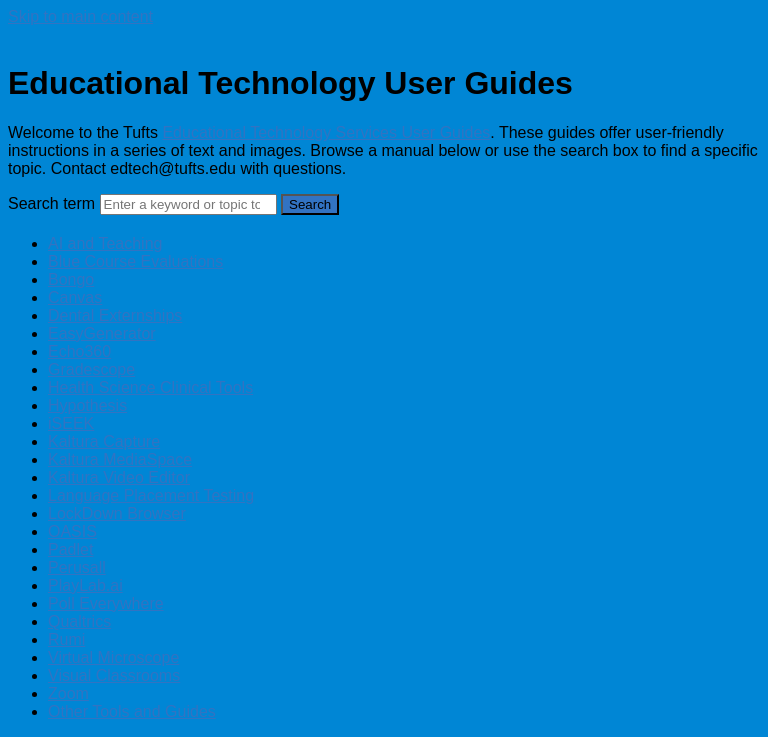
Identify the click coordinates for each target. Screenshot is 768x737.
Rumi (66, 639)
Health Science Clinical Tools (150, 387)
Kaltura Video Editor (119, 477)
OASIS (72, 531)
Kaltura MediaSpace (120, 459)
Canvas (75, 297)
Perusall (77, 567)
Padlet (70, 549)
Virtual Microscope (113, 657)
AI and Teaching (105, 243)
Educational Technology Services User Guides (326, 132)
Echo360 (79, 351)
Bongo (71, 279)
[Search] (188, 204)
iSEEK (71, 423)
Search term (51, 203)
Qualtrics (79, 621)
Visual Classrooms (114, 675)
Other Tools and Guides (132, 711)
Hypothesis (87, 405)
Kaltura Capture (104, 441)
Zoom (68, 693)
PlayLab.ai (85, 585)
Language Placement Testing (151, 495)
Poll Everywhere (106, 603)
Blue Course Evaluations (135, 261)
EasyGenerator (102, 333)
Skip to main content (80, 16)
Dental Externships (115, 315)
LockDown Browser (117, 513)
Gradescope (91, 369)
